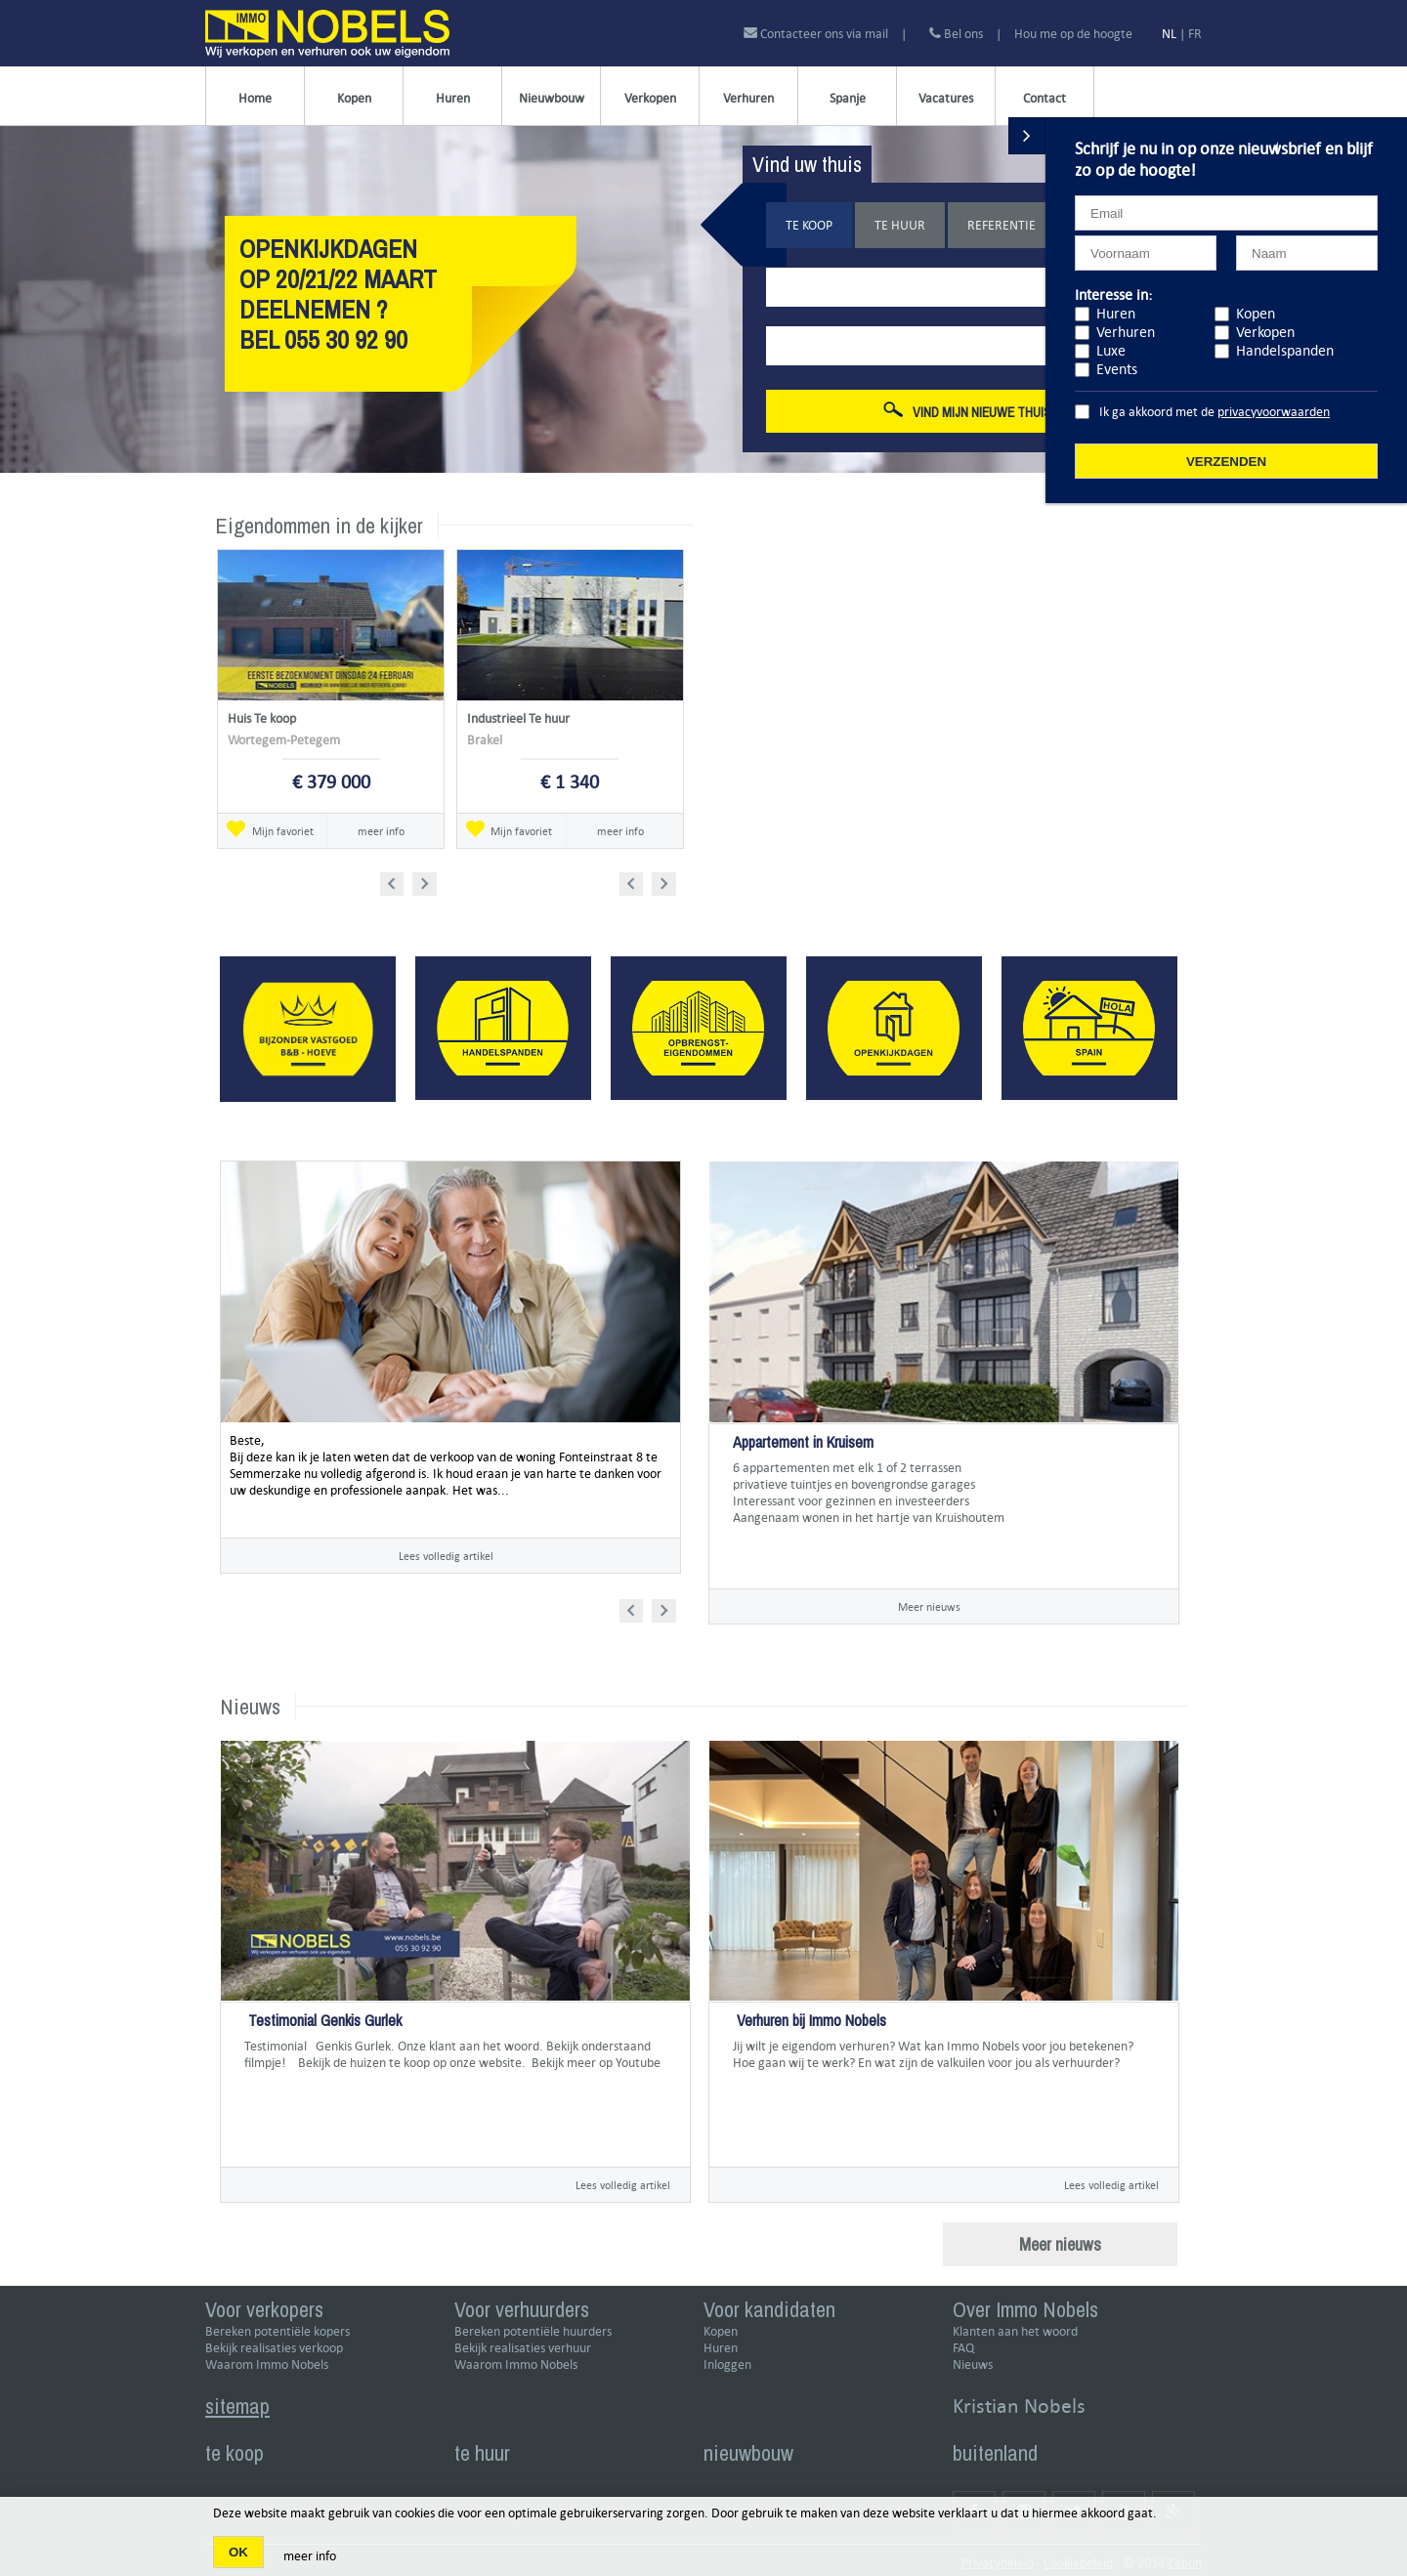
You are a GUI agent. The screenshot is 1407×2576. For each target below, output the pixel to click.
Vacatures (945, 98)
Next (426, 880)
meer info (381, 830)
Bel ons (956, 33)
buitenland (995, 2453)
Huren (453, 98)
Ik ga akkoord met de (1214, 411)
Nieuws (973, 2364)
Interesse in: (1113, 294)
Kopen (354, 98)
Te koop (809, 225)
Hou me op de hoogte (1073, 33)
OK (238, 2552)
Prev (398, 880)
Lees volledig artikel (446, 1555)
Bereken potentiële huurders (533, 2331)
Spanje (848, 98)
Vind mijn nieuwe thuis (967, 411)
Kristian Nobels (1019, 2405)
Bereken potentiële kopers (277, 2331)
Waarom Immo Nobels (266, 2364)
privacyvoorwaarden (1273, 411)
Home (255, 98)
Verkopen (650, 98)
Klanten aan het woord (1015, 2331)
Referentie (1001, 225)
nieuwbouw (748, 2453)
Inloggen (727, 2364)
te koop (234, 2453)
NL (1169, 33)
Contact (1044, 98)
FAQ (963, 2348)
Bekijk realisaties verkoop (274, 2348)
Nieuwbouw (551, 98)
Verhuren (748, 98)
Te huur (899, 225)
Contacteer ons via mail (817, 33)
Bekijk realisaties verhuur (522, 2348)
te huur (482, 2453)
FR (1195, 33)
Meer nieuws (929, 1606)
